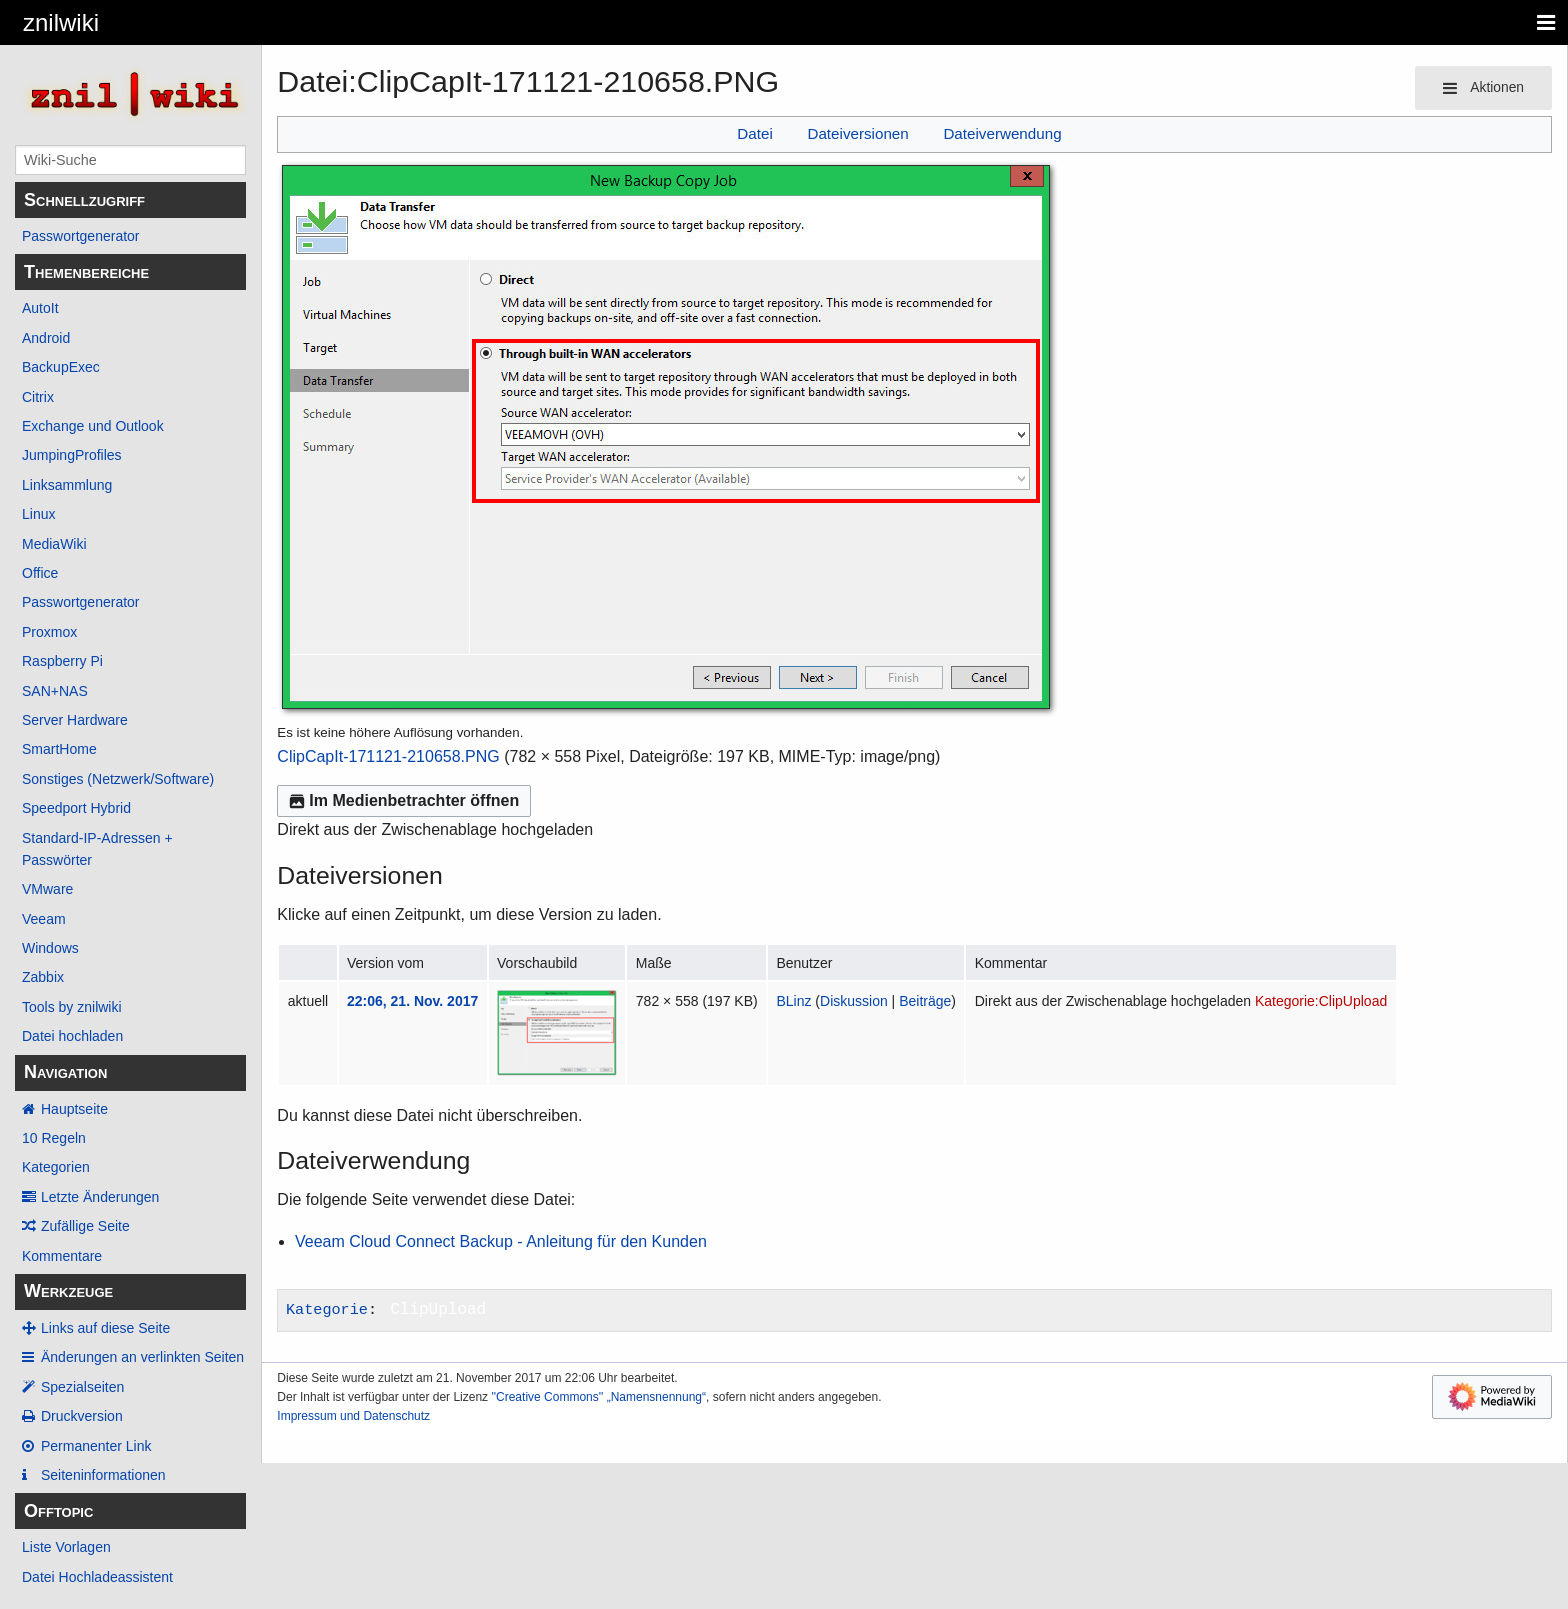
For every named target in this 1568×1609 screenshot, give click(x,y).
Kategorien (56, 1167)
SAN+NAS (55, 691)
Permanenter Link (96, 1446)
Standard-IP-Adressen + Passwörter (97, 849)
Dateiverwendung (1002, 133)
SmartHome (59, 749)
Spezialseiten (82, 1387)
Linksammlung (67, 485)
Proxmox (49, 632)
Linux (38, 514)
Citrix (38, 397)
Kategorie (327, 1310)
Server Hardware (75, 720)
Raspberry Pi (62, 661)
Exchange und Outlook (93, 426)
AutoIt (40, 308)
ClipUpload (438, 1310)
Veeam (44, 919)
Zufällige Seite (85, 1226)
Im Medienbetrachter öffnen (404, 800)
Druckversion (82, 1416)
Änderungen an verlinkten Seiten (142, 1357)
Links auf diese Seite (105, 1328)
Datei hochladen (72, 1036)
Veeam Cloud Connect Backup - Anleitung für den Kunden (501, 1241)
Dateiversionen (857, 133)
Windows (50, 948)
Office (40, 573)
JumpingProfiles (72, 455)
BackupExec (61, 367)
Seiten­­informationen (103, 1475)
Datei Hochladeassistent (97, 1577)
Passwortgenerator (81, 236)
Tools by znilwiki (72, 1007)
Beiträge (925, 1001)
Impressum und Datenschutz (353, 1416)
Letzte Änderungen (100, 1197)
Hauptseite (74, 1109)
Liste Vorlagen (66, 1547)
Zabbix (43, 977)
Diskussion (854, 1001)
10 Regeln (54, 1138)
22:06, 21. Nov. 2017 (412, 1001)
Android (46, 338)
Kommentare (62, 1256)
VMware (47, 889)
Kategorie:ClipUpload (1321, 1001)
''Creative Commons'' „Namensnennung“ (598, 1397)
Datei (754, 133)
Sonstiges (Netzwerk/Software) (118, 779)
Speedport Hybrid (76, 808)
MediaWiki (54, 544)
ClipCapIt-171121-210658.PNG (388, 756)
